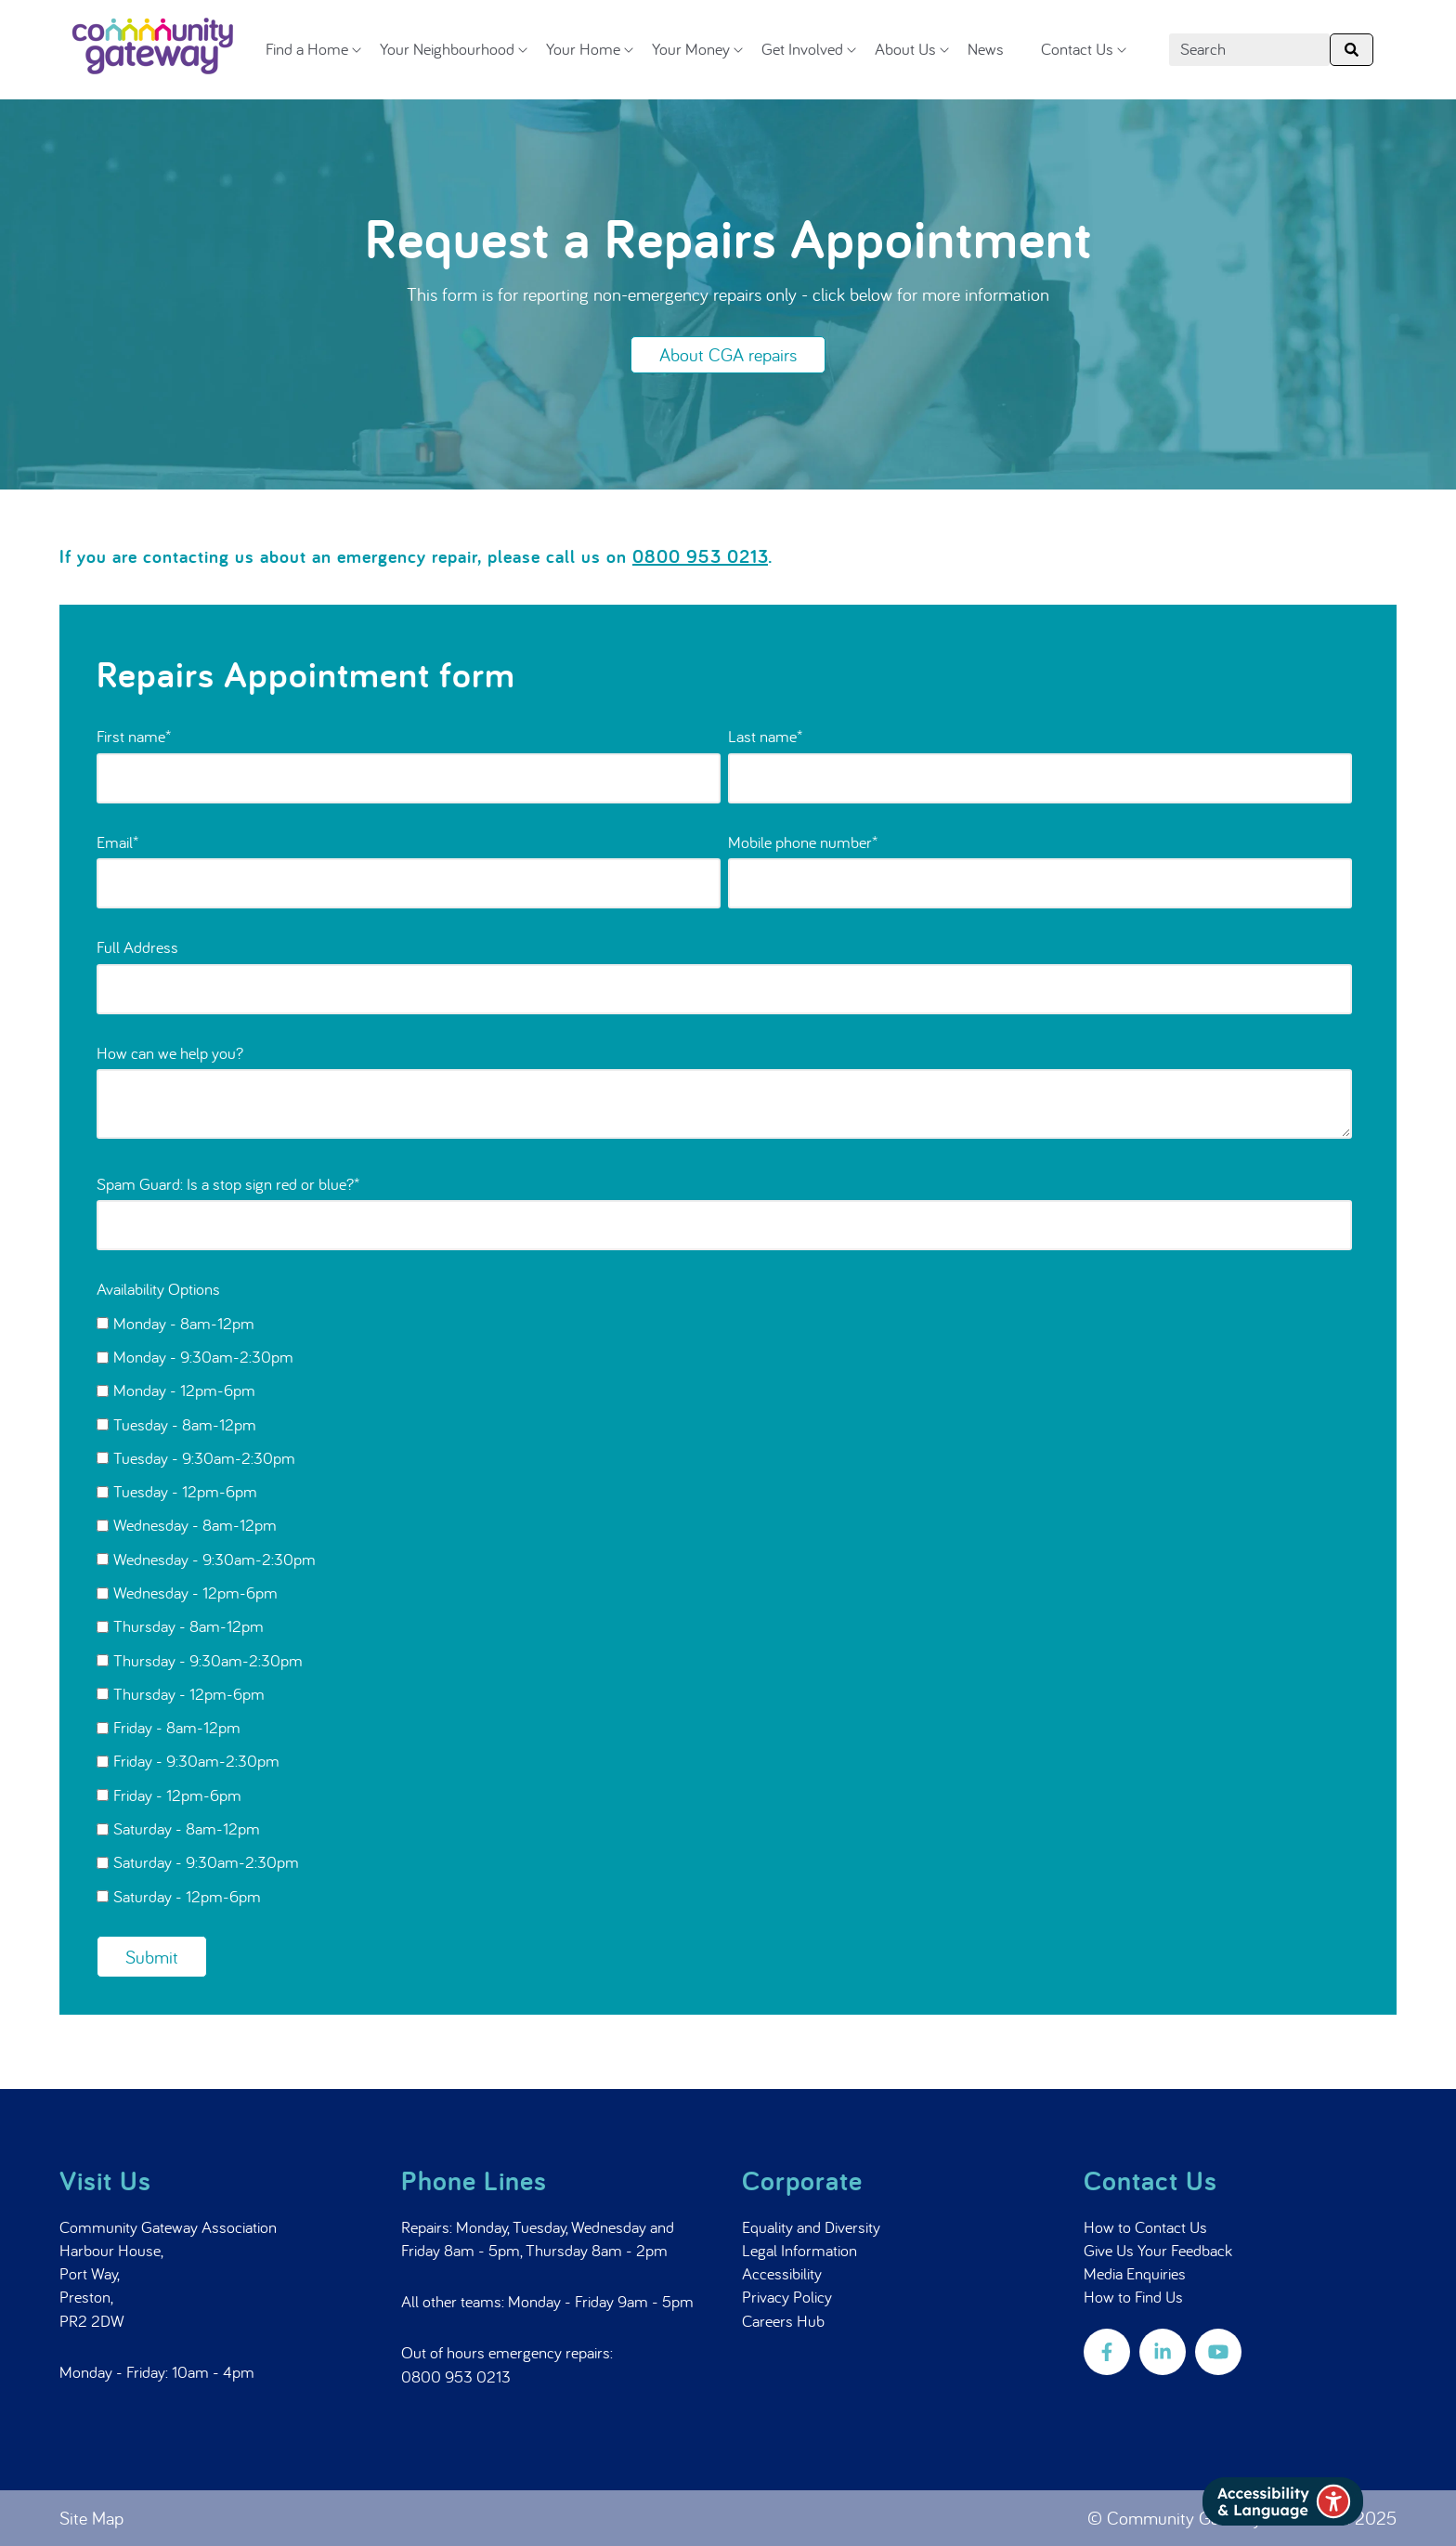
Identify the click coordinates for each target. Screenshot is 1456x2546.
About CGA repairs (728, 354)
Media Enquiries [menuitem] (1135, 2273)
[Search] (1351, 49)
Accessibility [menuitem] (782, 2273)
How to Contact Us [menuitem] (1145, 2227)
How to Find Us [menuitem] (1133, 2296)
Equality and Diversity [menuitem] (811, 2227)
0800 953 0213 (456, 2376)
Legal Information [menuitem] (799, 2250)
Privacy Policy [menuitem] (787, 2296)
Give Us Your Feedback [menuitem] (1158, 2250)
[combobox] (1249, 49)
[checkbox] (724, 1609)
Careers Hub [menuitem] (783, 2320)
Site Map (91, 2517)
